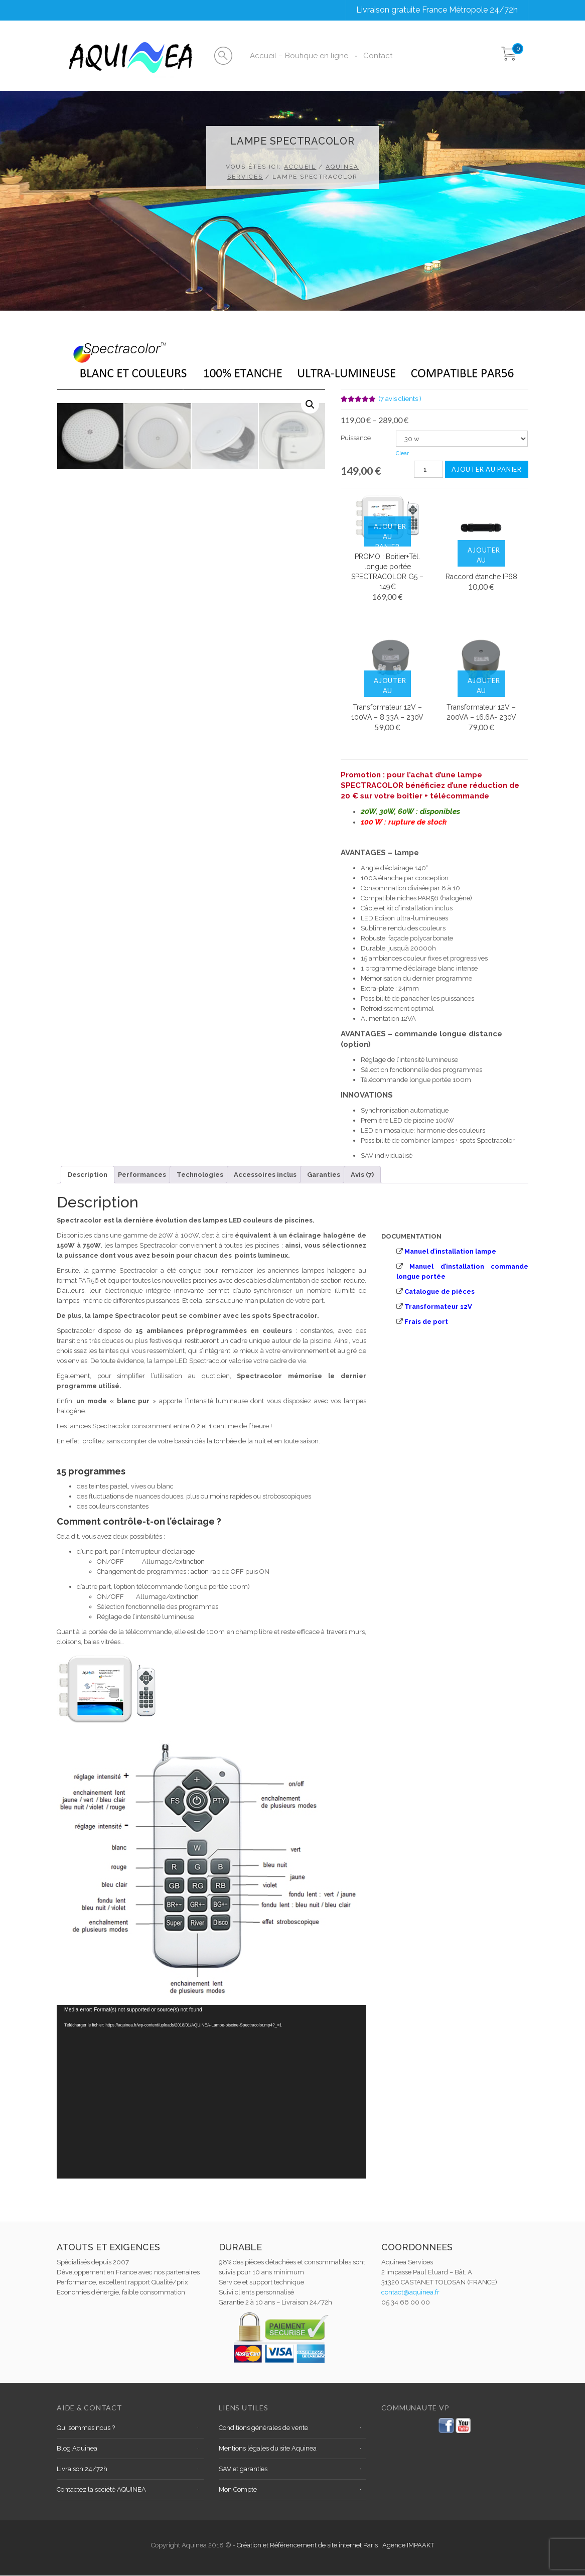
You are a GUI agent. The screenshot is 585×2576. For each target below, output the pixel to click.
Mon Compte (238, 2489)
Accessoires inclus (265, 1174)
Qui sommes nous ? (86, 2427)
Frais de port (426, 1321)
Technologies (200, 1174)
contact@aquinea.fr (410, 2292)
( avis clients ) (399, 398)
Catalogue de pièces (439, 1291)
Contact (377, 55)
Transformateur (431, 1306)
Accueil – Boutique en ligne (299, 55)
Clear (402, 453)
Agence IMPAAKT (408, 2545)
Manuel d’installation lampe (450, 1251)
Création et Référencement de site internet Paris (308, 2545)
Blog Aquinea (77, 2448)
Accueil (300, 166)
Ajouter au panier (487, 469)
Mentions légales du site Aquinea (268, 2448)
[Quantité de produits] (428, 469)
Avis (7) (362, 1174)
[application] (211, 2092)
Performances (142, 1174)
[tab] (87, 1174)
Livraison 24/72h (82, 2469)
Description (87, 1174)
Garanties (323, 1174)
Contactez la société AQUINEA (101, 2489)
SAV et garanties (243, 2469)
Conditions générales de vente (263, 2427)
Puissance (356, 438)
